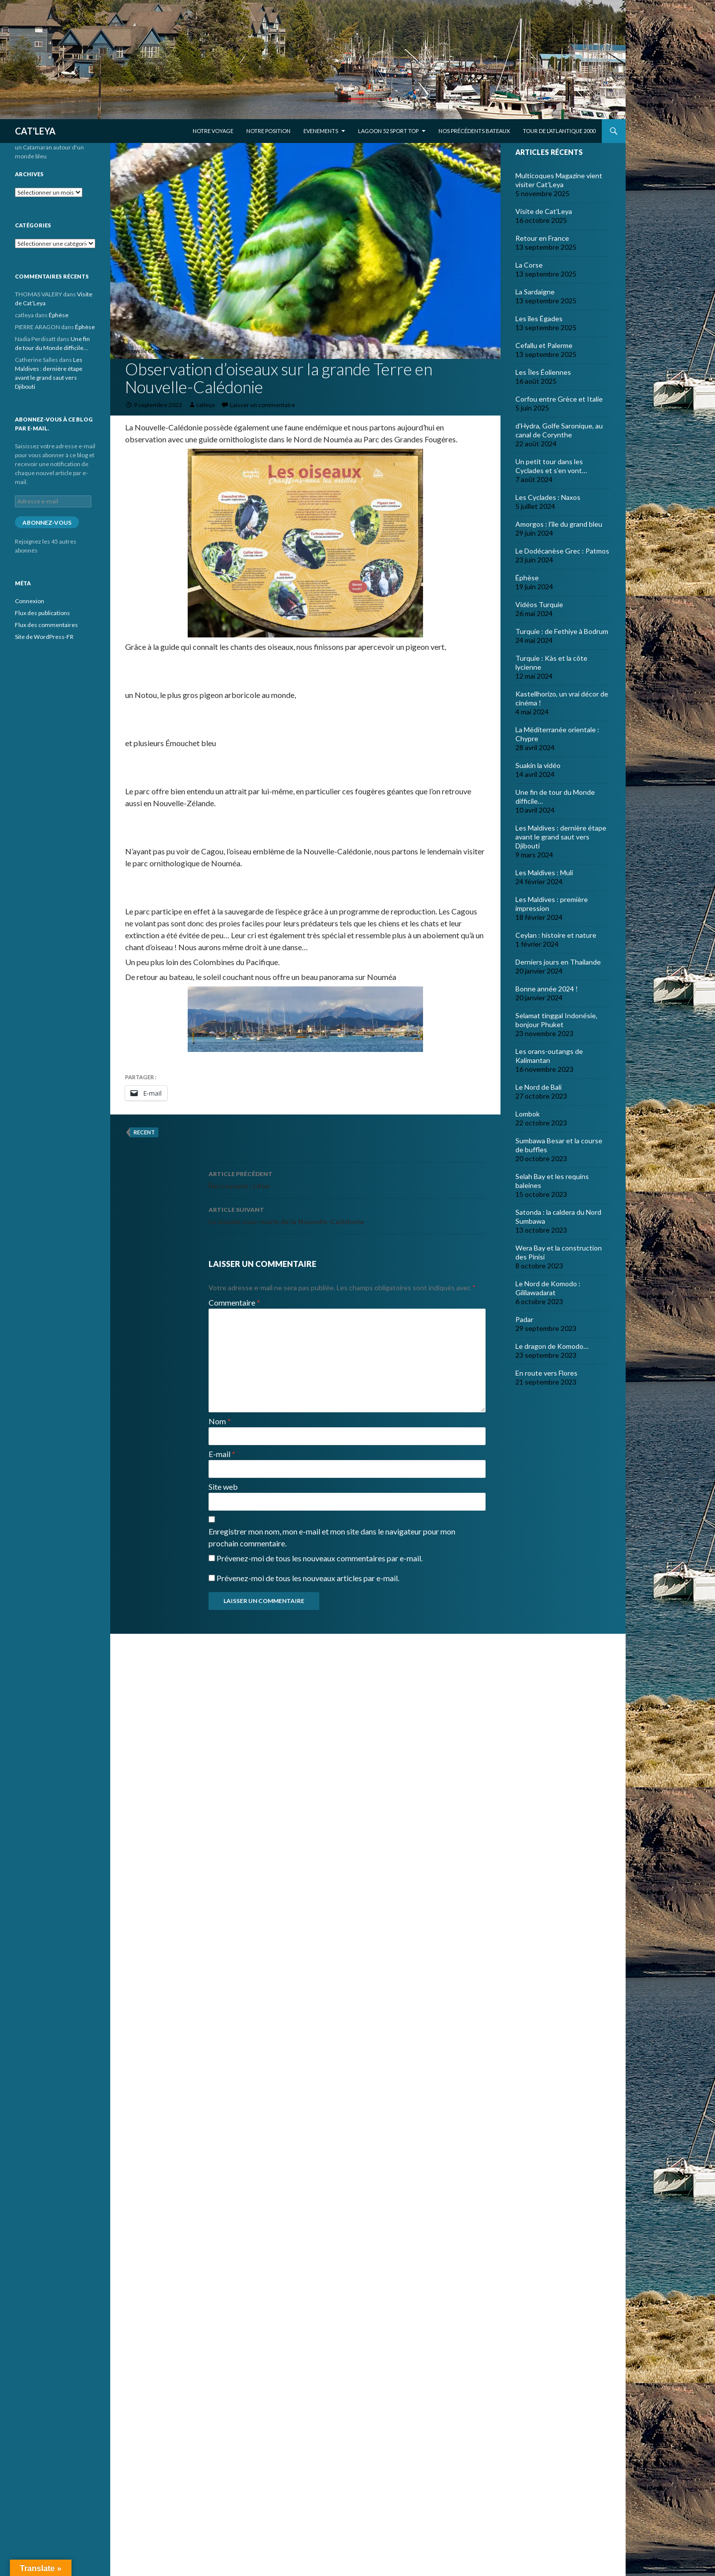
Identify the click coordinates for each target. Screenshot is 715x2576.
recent (144, 1132)
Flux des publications (42, 613)
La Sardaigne (535, 291)
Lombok (527, 1114)
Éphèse (527, 577)
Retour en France (542, 238)
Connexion (29, 601)
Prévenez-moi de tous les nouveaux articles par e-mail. (307, 1578)
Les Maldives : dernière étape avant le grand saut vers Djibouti (560, 837)
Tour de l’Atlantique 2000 (559, 131)
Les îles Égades (539, 318)
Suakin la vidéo (538, 765)
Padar (524, 1319)
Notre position (268, 131)
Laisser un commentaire (262, 405)
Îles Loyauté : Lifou (347, 1179)
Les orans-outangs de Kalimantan (549, 1055)
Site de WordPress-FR (44, 636)
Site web (223, 1486)
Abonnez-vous (47, 522)
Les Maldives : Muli (544, 872)
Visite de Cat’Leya (543, 211)
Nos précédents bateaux (474, 131)
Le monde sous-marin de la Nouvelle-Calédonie (347, 1215)
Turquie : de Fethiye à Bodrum (561, 631)
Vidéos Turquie (539, 604)
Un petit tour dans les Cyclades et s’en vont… (551, 466)
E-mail (222, 1454)
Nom (220, 1421)
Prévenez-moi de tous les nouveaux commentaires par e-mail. (319, 1558)
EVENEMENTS (320, 131)
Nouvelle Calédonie (148, 350)
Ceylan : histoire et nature (555, 935)
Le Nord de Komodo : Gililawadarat (547, 1288)
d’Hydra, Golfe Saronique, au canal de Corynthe (559, 430)
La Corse (529, 265)
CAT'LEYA (35, 131)
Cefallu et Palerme (543, 345)
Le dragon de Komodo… (551, 1346)
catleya (205, 405)
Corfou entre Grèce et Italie (559, 399)
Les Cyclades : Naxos (547, 497)
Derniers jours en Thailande (558, 962)
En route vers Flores (546, 1373)
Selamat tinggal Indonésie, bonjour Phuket (556, 1020)
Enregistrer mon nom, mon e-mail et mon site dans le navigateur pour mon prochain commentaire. (332, 1537)
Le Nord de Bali (538, 1087)
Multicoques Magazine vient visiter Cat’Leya (558, 180)
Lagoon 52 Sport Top (388, 131)
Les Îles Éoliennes (543, 372)
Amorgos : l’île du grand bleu (558, 524)
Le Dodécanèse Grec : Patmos (562, 551)
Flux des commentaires (46, 624)
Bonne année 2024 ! (546, 988)
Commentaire (234, 1302)
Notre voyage (213, 131)
